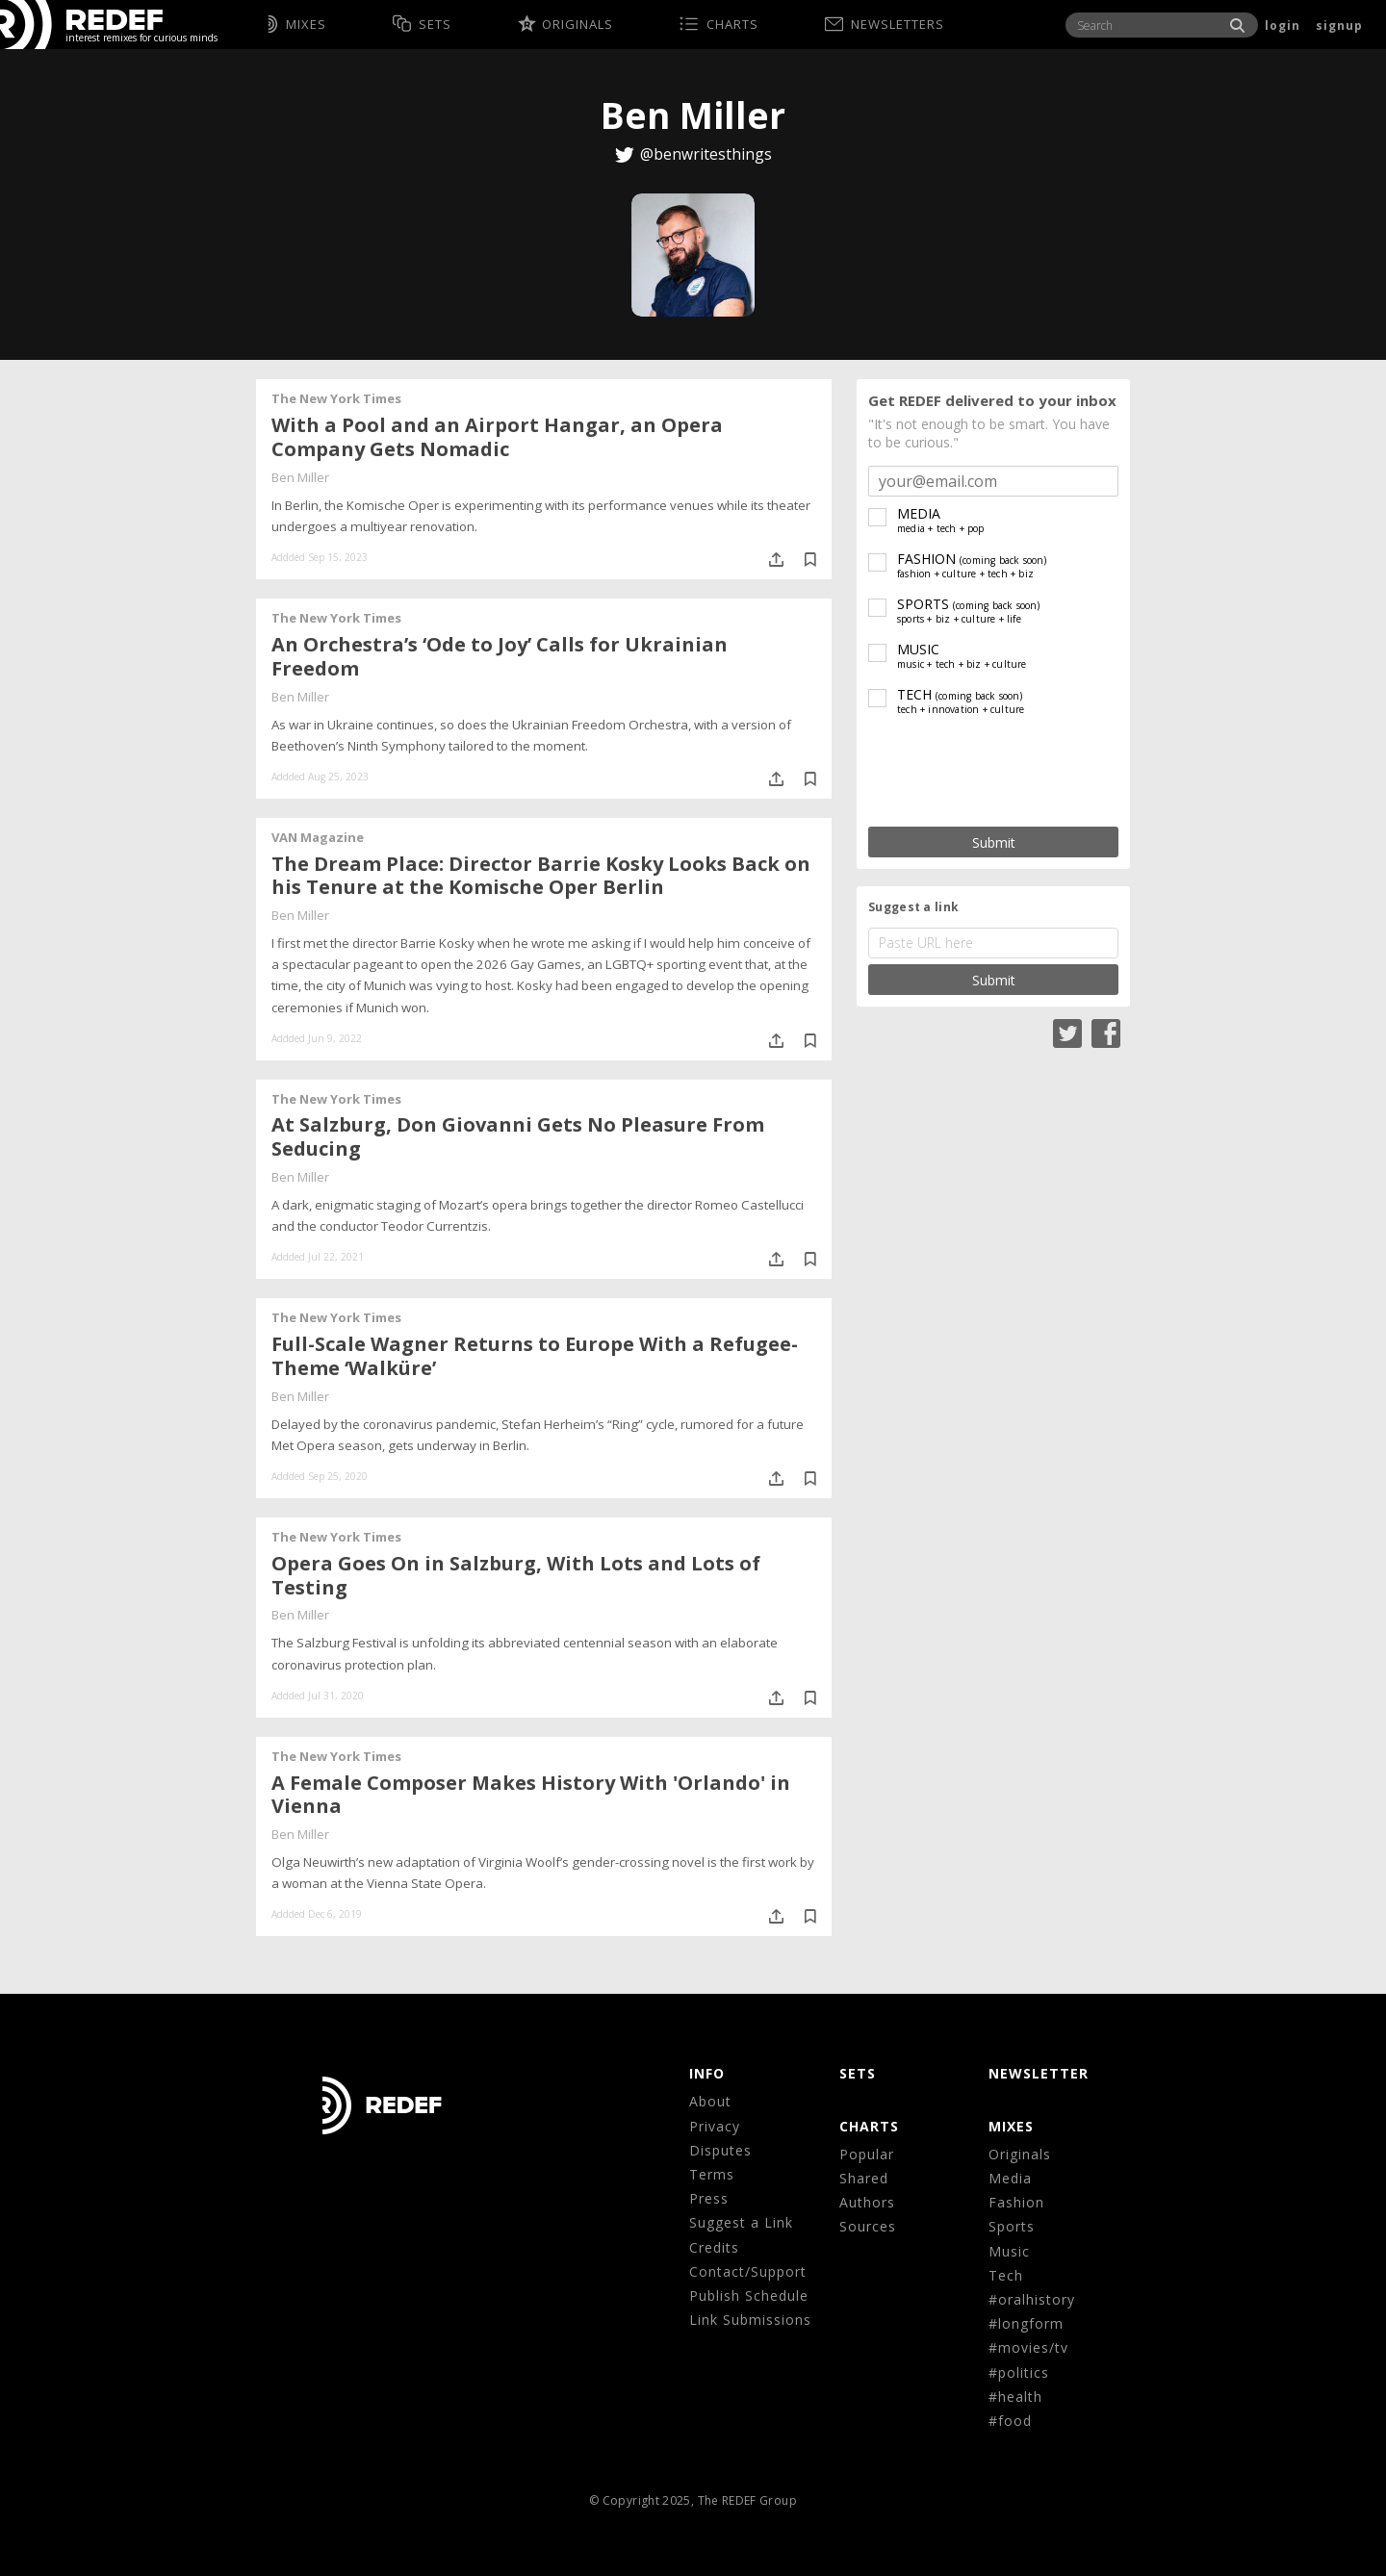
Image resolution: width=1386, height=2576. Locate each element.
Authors (867, 2202)
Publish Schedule (748, 2295)
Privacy (714, 2126)
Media (1010, 2178)
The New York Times (336, 398)
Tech (1005, 2275)
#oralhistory (1031, 2299)
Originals (1019, 2154)
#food (1010, 2420)
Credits (714, 2247)
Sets (857, 2073)
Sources (867, 2226)
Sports (1011, 2226)
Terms (711, 2174)
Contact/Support (748, 2271)
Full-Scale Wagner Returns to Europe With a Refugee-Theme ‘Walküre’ (534, 1356)
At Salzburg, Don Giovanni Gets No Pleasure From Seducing (517, 1136)
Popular (866, 2154)
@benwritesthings (706, 154)
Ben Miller (300, 477)
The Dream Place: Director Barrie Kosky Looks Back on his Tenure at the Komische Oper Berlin (540, 876)
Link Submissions (750, 2319)
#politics (1018, 2372)
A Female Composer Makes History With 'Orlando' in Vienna (530, 1795)
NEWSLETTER (1038, 2073)
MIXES (1011, 2126)
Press (709, 2198)
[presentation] (993, 772)
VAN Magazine (317, 837)
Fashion (1016, 2202)
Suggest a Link (741, 2222)
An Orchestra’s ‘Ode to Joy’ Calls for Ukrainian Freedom (499, 656)
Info (707, 2073)
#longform (1026, 2323)
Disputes (720, 2150)
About (710, 2101)
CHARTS (869, 2126)
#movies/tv (1028, 2347)
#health (1015, 2396)
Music (1009, 2251)
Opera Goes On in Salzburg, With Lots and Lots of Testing (515, 1575)
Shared (863, 2178)
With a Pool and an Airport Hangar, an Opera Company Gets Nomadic (497, 437)
